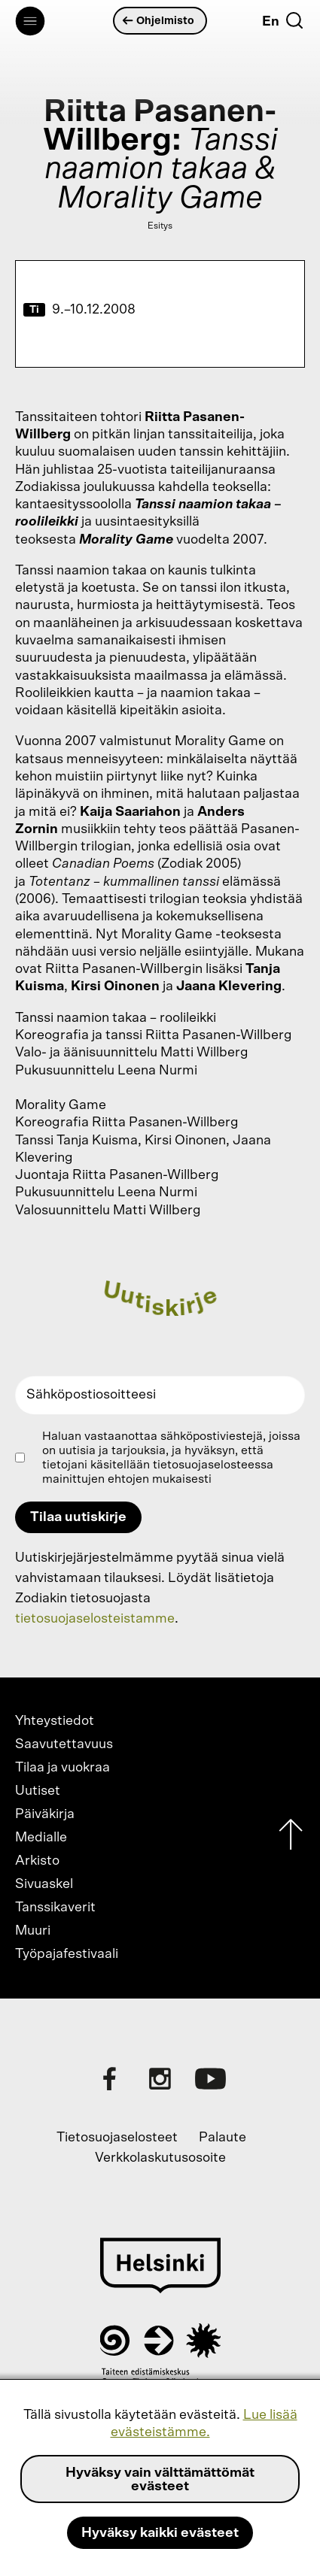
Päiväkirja (45, 1814)
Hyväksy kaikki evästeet (160, 2533)
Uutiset (37, 1791)
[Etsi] (294, 20)
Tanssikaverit (55, 1907)
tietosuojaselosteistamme (95, 1619)
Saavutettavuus (64, 1744)
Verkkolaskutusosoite (160, 2158)
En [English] (270, 22)
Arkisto (37, 1861)
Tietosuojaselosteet (117, 2137)
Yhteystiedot (54, 1721)
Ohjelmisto (158, 20)
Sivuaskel (44, 1884)
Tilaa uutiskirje (78, 1517)
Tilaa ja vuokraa (62, 1767)
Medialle (41, 1837)
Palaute (222, 2137)
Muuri (32, 1931)
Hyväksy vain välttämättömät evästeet (160, 2479)
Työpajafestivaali (66, 1954)
